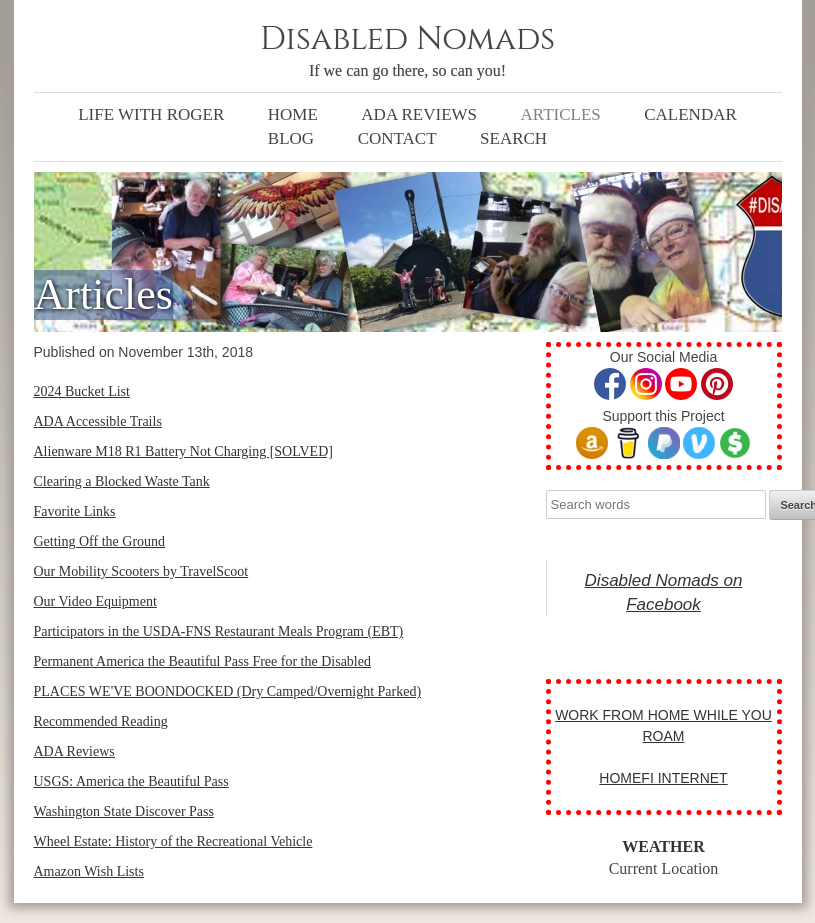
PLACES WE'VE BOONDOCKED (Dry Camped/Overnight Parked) (228, 691)
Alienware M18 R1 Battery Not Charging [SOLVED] (183, 451)
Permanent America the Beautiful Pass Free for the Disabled (202, 661)
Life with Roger (151, 114)
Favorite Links (75, 511)
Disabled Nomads (407, 39)
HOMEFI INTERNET (663, 778)
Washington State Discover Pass (124, 811)
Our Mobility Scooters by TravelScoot (141, 571)
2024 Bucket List (82, 391)
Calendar (690, 114)
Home (293, 114)
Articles (561, 114)
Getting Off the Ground (100, 541)
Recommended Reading (101, 721)
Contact (397, 138)
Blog (291, 138)
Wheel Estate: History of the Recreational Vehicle (173, 841)
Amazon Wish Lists (89, 871)
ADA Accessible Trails (98, 421)
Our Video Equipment (95, 601)
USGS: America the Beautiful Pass (131, 781)
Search (513, 138)
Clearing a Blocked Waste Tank (122, 481)
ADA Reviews (419, 114)
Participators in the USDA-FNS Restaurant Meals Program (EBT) (219, 631)
